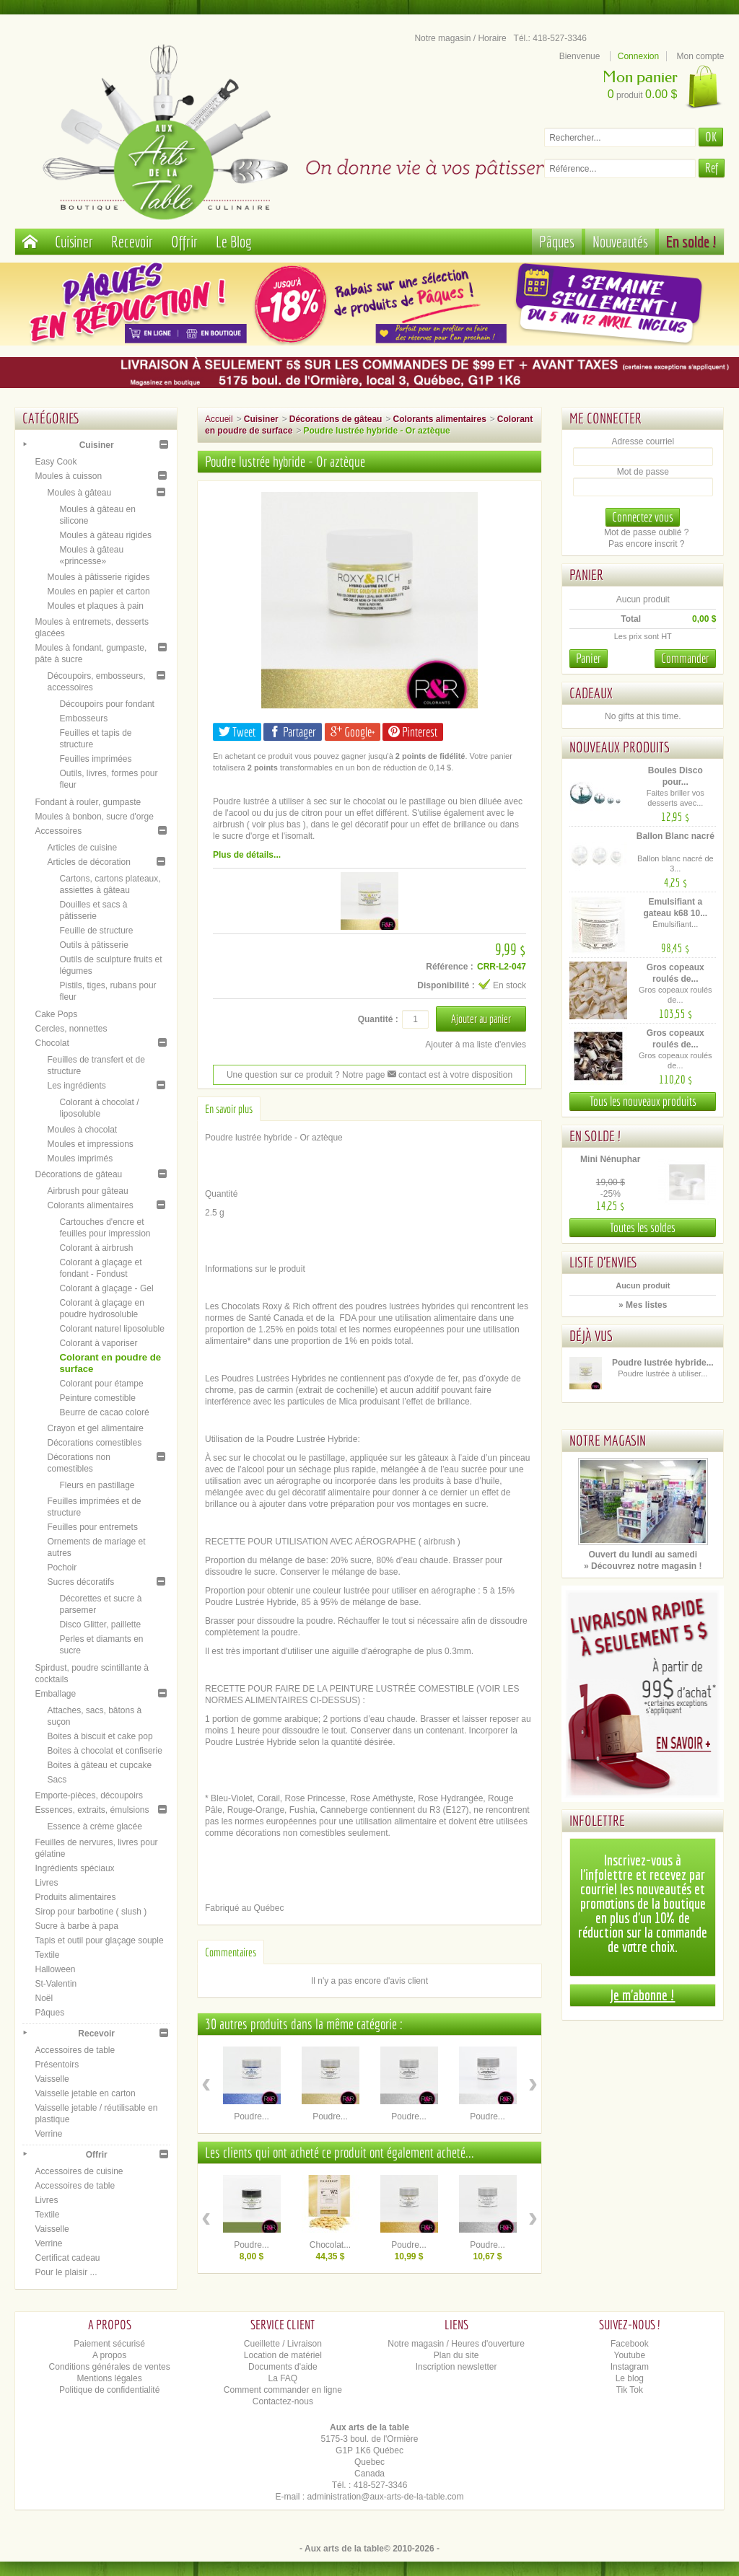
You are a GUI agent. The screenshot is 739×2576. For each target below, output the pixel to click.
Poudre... (251, 2116)
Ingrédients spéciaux (74, 1868)
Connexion (638, 56)
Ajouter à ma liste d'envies (475, 1044)
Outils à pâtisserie (93, 945)
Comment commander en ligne (283, 2390)
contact (407, 1075)
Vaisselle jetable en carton (85, 2093)
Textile (47, 1955)
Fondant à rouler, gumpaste (88, 802)
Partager (292, 731)
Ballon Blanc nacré (675, 836)
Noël (44, 1998)
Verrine (48, 2134)
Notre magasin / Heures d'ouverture (456, 2344)
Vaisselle (52, 2079)
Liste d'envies (603, 1262)
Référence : (449, 967)
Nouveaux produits (619, 747)
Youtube (630, 2355)
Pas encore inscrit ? (646, 544)
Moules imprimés (80, 1158)
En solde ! (691, 241)
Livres (46, 1883)
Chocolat (52, 1043)
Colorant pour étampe (101, 1384)
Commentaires (230, 1952)
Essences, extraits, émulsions (92, 1810)
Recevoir (132, 241)
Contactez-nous (283, 2401)
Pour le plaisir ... (66, 2272)
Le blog (630, 2378)
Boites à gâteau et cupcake (99, 1765)
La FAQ (283, 2378)
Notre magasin (607, 1440)
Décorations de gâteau (78, 1174)
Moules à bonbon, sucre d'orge (94, 817)
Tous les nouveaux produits (643, 1101)
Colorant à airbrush (96, 1248)
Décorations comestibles (94, 1443)
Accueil (219, 419)
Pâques (556, 241)
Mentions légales (109, 2378)
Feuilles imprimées (95, 759)
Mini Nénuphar (610, 1159)
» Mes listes (642, 1305)
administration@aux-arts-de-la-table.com (385, 2497)
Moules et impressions (90, 1144)
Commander (685, 658)
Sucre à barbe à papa (76, 1926)
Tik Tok (629, 2390)
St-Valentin (55, 1984)
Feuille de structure (96, 931)
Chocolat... (330, 2245)
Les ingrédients (76, 1086)
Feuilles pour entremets (92, 1527)
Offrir (184, 241)
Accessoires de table (75, 2050)
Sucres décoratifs (80, 1582)
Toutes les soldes (642, 1227)
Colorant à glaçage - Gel (106, 1288)
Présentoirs (57, 2065)
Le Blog (234, 241)
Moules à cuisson (68, 476)
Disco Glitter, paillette (100, 1624)
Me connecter (605, 418)
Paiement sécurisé (109, 2344)
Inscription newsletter (456, 2367)
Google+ (353, 731)
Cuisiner (74, 241)
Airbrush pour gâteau (87, 1191)
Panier (586, 574)
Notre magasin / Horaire (460, 38)
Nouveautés (620, 241)
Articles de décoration (88, 862)
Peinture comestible (97, 1398)
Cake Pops (56, 1014)
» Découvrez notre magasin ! (642, 1566)
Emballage (55, 1694)
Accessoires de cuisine (79, 2171)
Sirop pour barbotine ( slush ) (91, 1912)
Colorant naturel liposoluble (111, 1329)
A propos (109, 2355)
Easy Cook (55, 462)
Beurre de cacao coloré (104, 1412)
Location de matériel (283, 2355)
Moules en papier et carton (98, 591)
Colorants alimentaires (90, 1205)
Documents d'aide (283, 2367)
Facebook (630, 2344)
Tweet (237, 731)
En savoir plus (229, 1108)
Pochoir (61, 1567)
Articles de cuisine (82, 848)
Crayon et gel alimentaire (95, 1428)
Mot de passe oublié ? (646, 532)
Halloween (55, 1969)
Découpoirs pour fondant (106, 704)
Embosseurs (83, 718)
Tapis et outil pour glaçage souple (99, 1940)
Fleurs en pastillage (96, 1485)
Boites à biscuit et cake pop (99, 1736)
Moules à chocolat (82, 1130)
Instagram (630, 2367)
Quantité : (378, 1019)
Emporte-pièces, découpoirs (88, 1795)
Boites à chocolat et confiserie (104, 1751)
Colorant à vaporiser (98, 1343)
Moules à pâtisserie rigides (98, 577)
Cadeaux (591, 693)
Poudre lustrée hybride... (663, 1363)
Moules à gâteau (79, 493)
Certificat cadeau (67, 2258)
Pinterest (412, 731)
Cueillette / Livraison (283, 2344)
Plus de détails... (247, 855)
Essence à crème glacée (94, 1826)
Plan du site (456, 2355)
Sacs (56, 1780)
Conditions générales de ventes (109, 2367)
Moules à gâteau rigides (105, 535)
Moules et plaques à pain (95, 606)
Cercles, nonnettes (71, 1029)
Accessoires (58, 831)
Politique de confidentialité (109, 2390)
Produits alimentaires (75, 1897)
